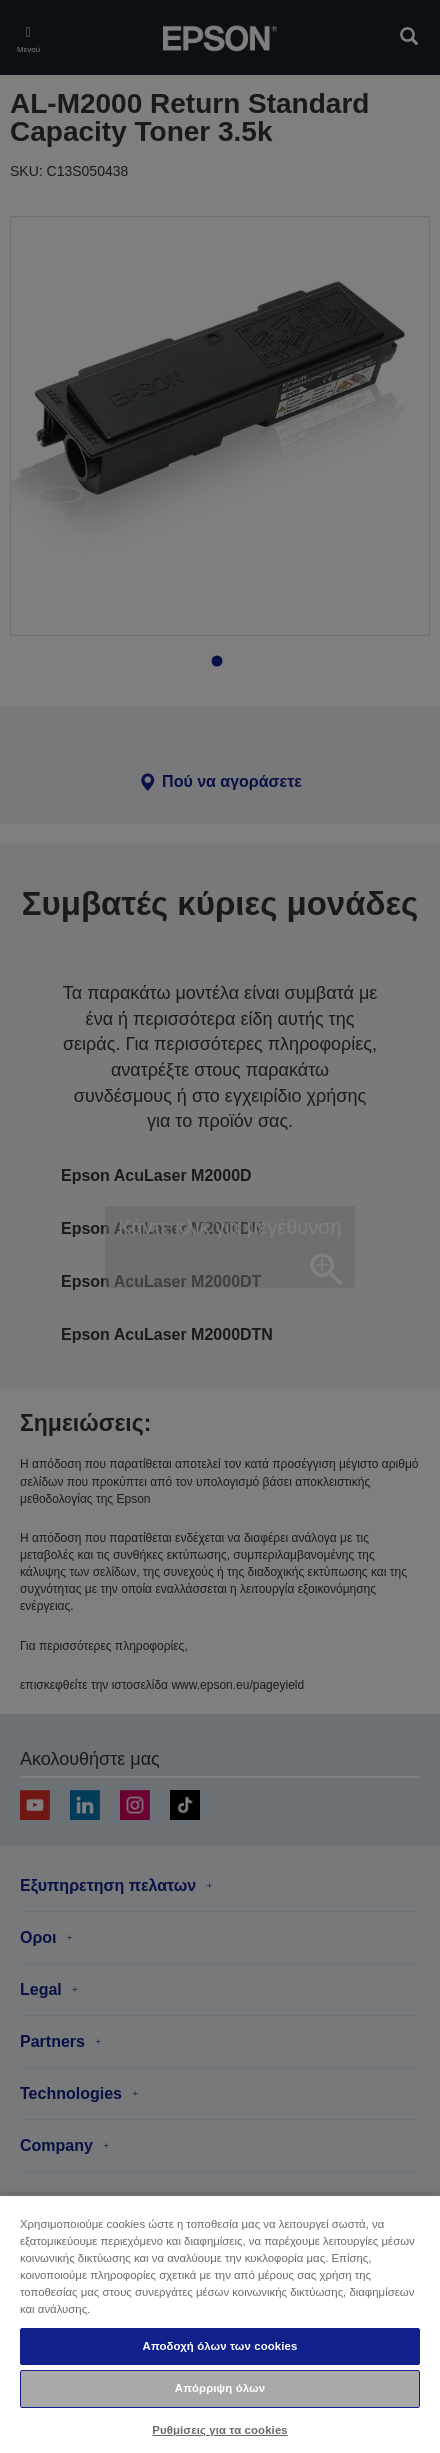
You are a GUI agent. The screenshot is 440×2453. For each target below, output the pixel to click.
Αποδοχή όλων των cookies (220, 2346)
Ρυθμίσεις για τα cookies (220, 2430)
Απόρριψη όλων (220, 2388)
